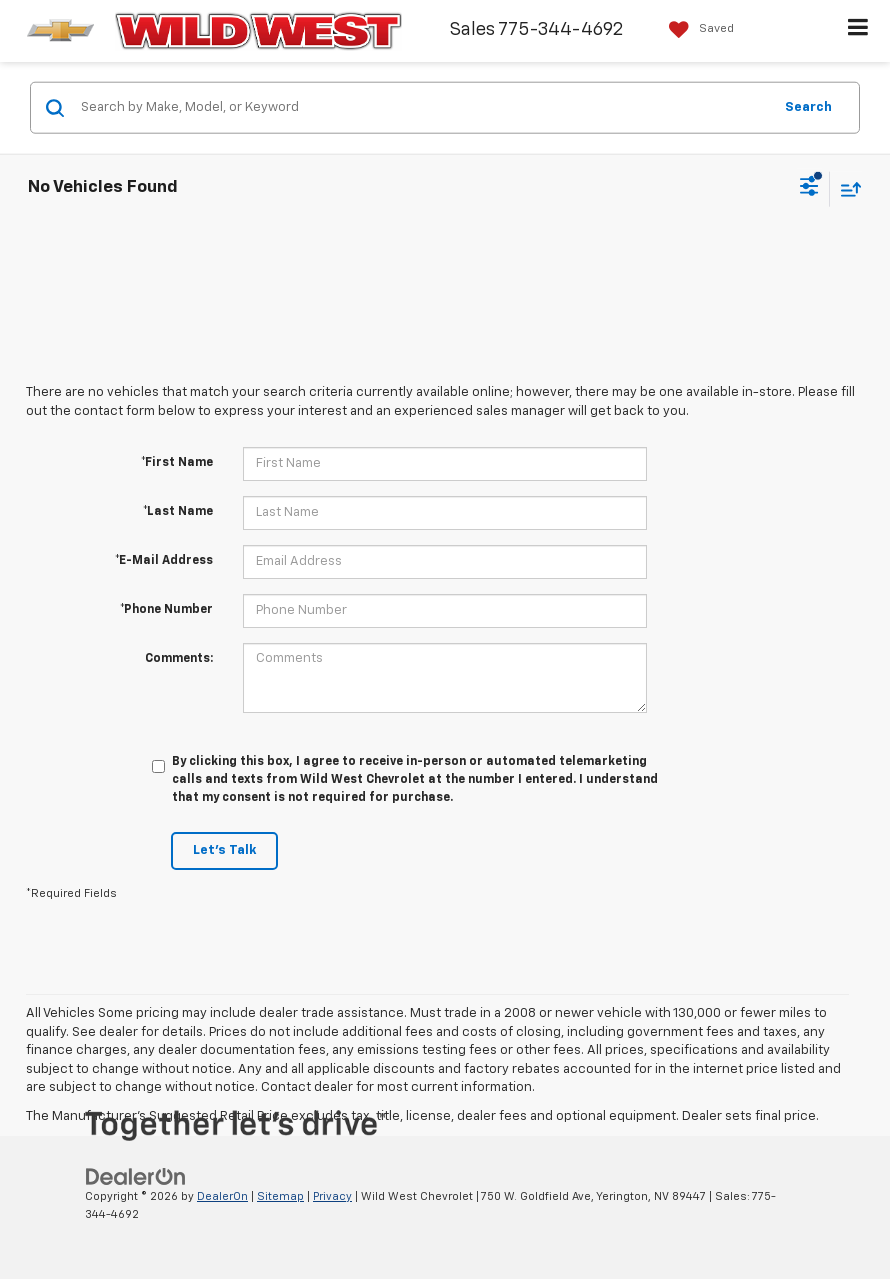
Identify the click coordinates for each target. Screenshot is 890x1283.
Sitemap (280, 1196)
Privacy (332, 1196)
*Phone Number (166, 610)
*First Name (177, 463)
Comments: (179, 659)
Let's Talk (224, 850)
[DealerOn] (136, 1176)
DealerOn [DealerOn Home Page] (222, 1196)
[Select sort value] (846, 188)
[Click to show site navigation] (858, 31)
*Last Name (178, 512)
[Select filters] (809, 189)
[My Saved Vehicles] (696, 29)
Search (808, 106)
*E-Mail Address (164, 561)
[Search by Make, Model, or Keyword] (423, 108)
